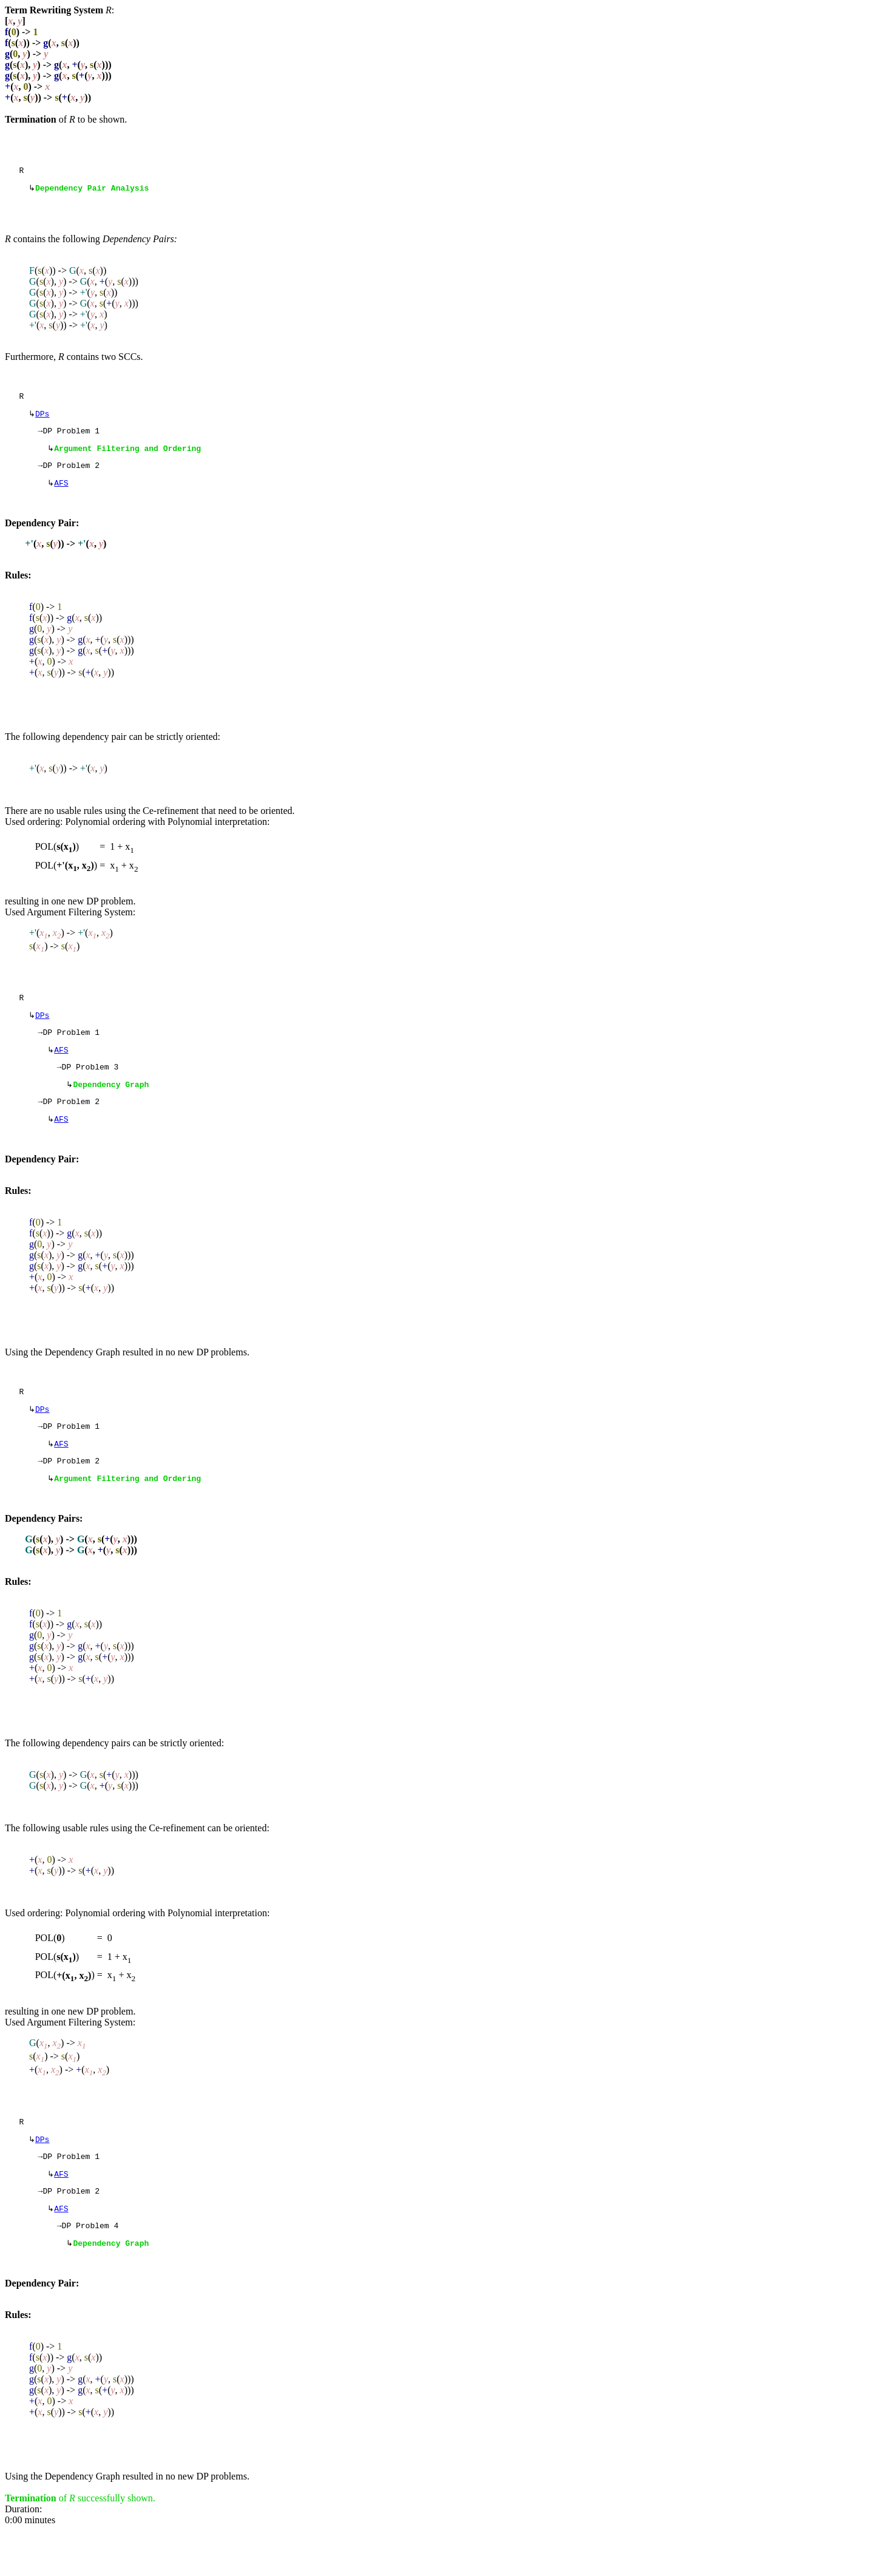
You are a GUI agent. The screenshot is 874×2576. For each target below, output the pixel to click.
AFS (61, 494)
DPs (42, 419)
